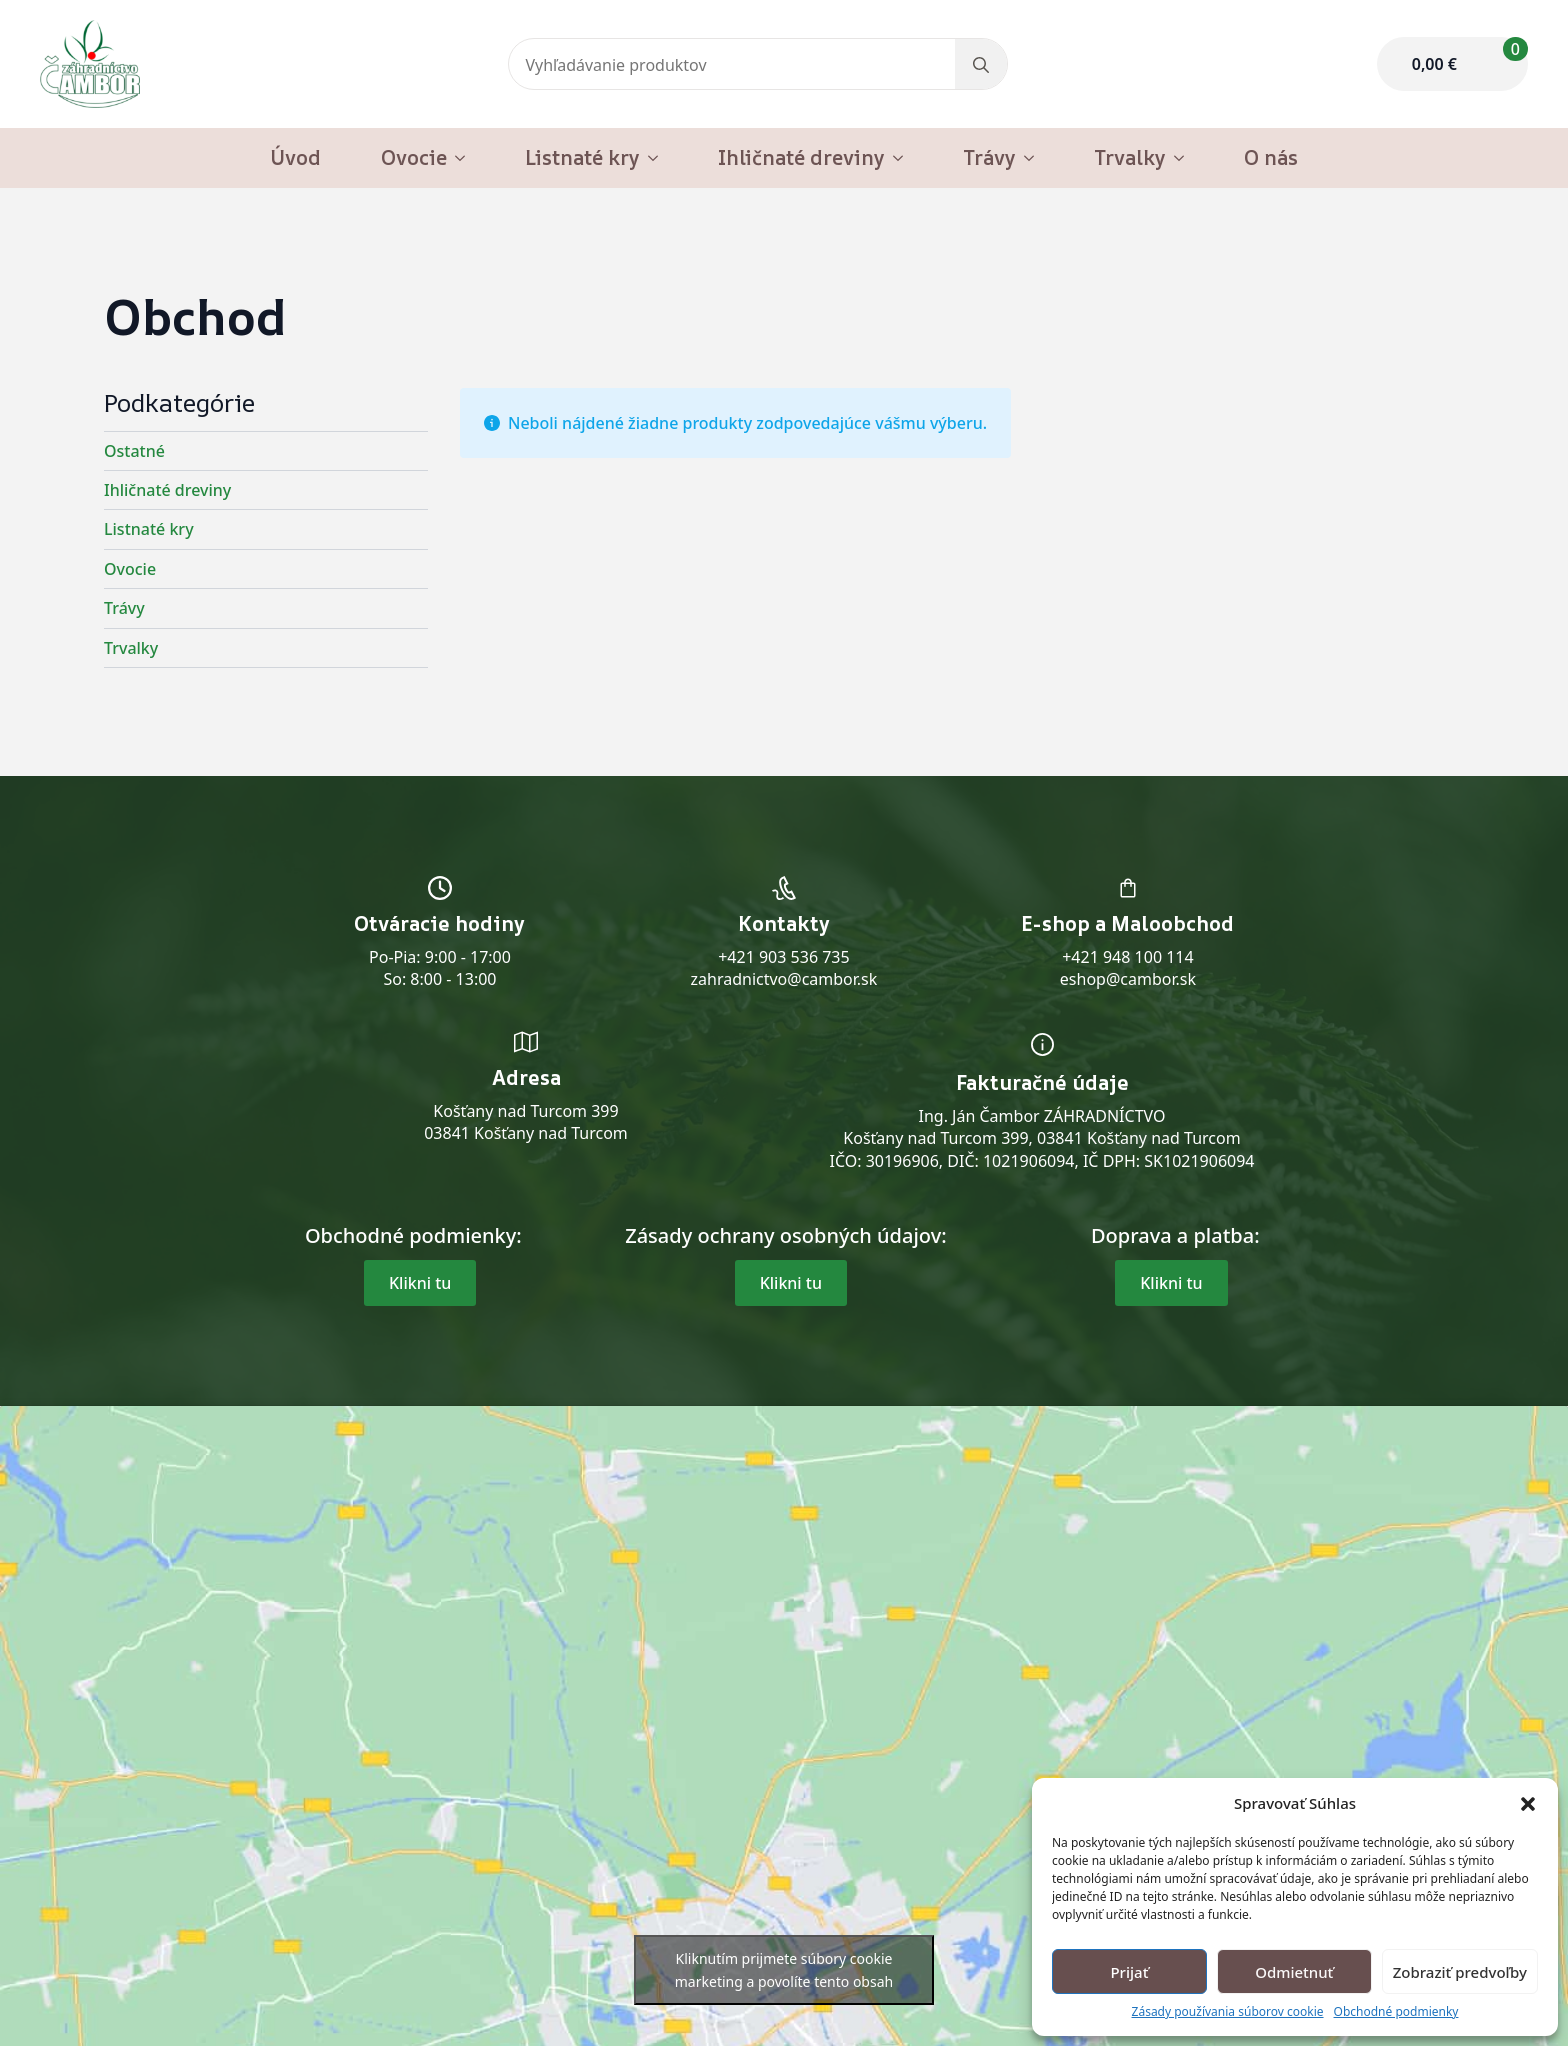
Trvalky (1130, 157)
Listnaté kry (582, 157)
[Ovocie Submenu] (466, 158)
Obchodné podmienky (1396, 2012)
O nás (1271, 157)
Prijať (1129, 1972)
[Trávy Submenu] (1035, 158)
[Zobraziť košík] (1452, 64)
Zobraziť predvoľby (1460, 1972)
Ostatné (134, 451)
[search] (981, 65)
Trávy (989, 157)
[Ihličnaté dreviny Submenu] (904, 158)
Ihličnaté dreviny (801, 157)
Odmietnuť (1294, 1972)
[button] (1528, 1804)
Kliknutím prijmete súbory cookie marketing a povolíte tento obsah (784, 1970)
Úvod (295, 157)
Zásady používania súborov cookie (1228, 2012)
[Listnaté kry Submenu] (659, 158)
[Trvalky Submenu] (1185, 158)
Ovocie (414, 157)
